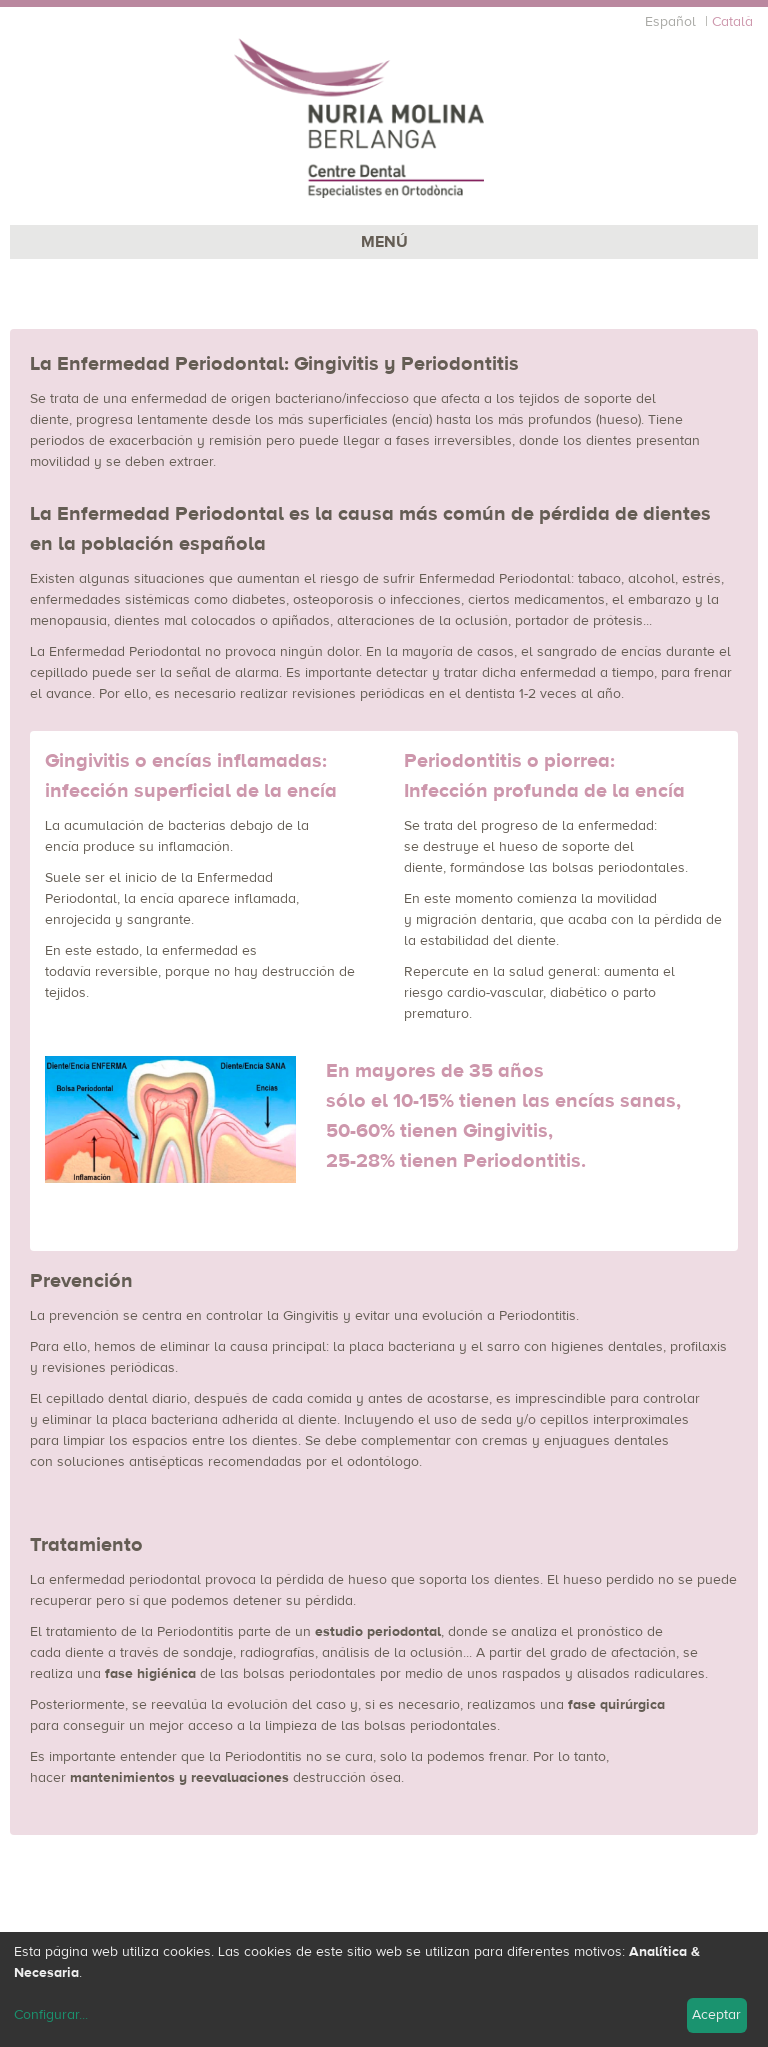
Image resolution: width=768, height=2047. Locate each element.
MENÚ (384, 242)
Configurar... (51, 2015)
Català (732, 22)
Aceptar (716, 2015)
